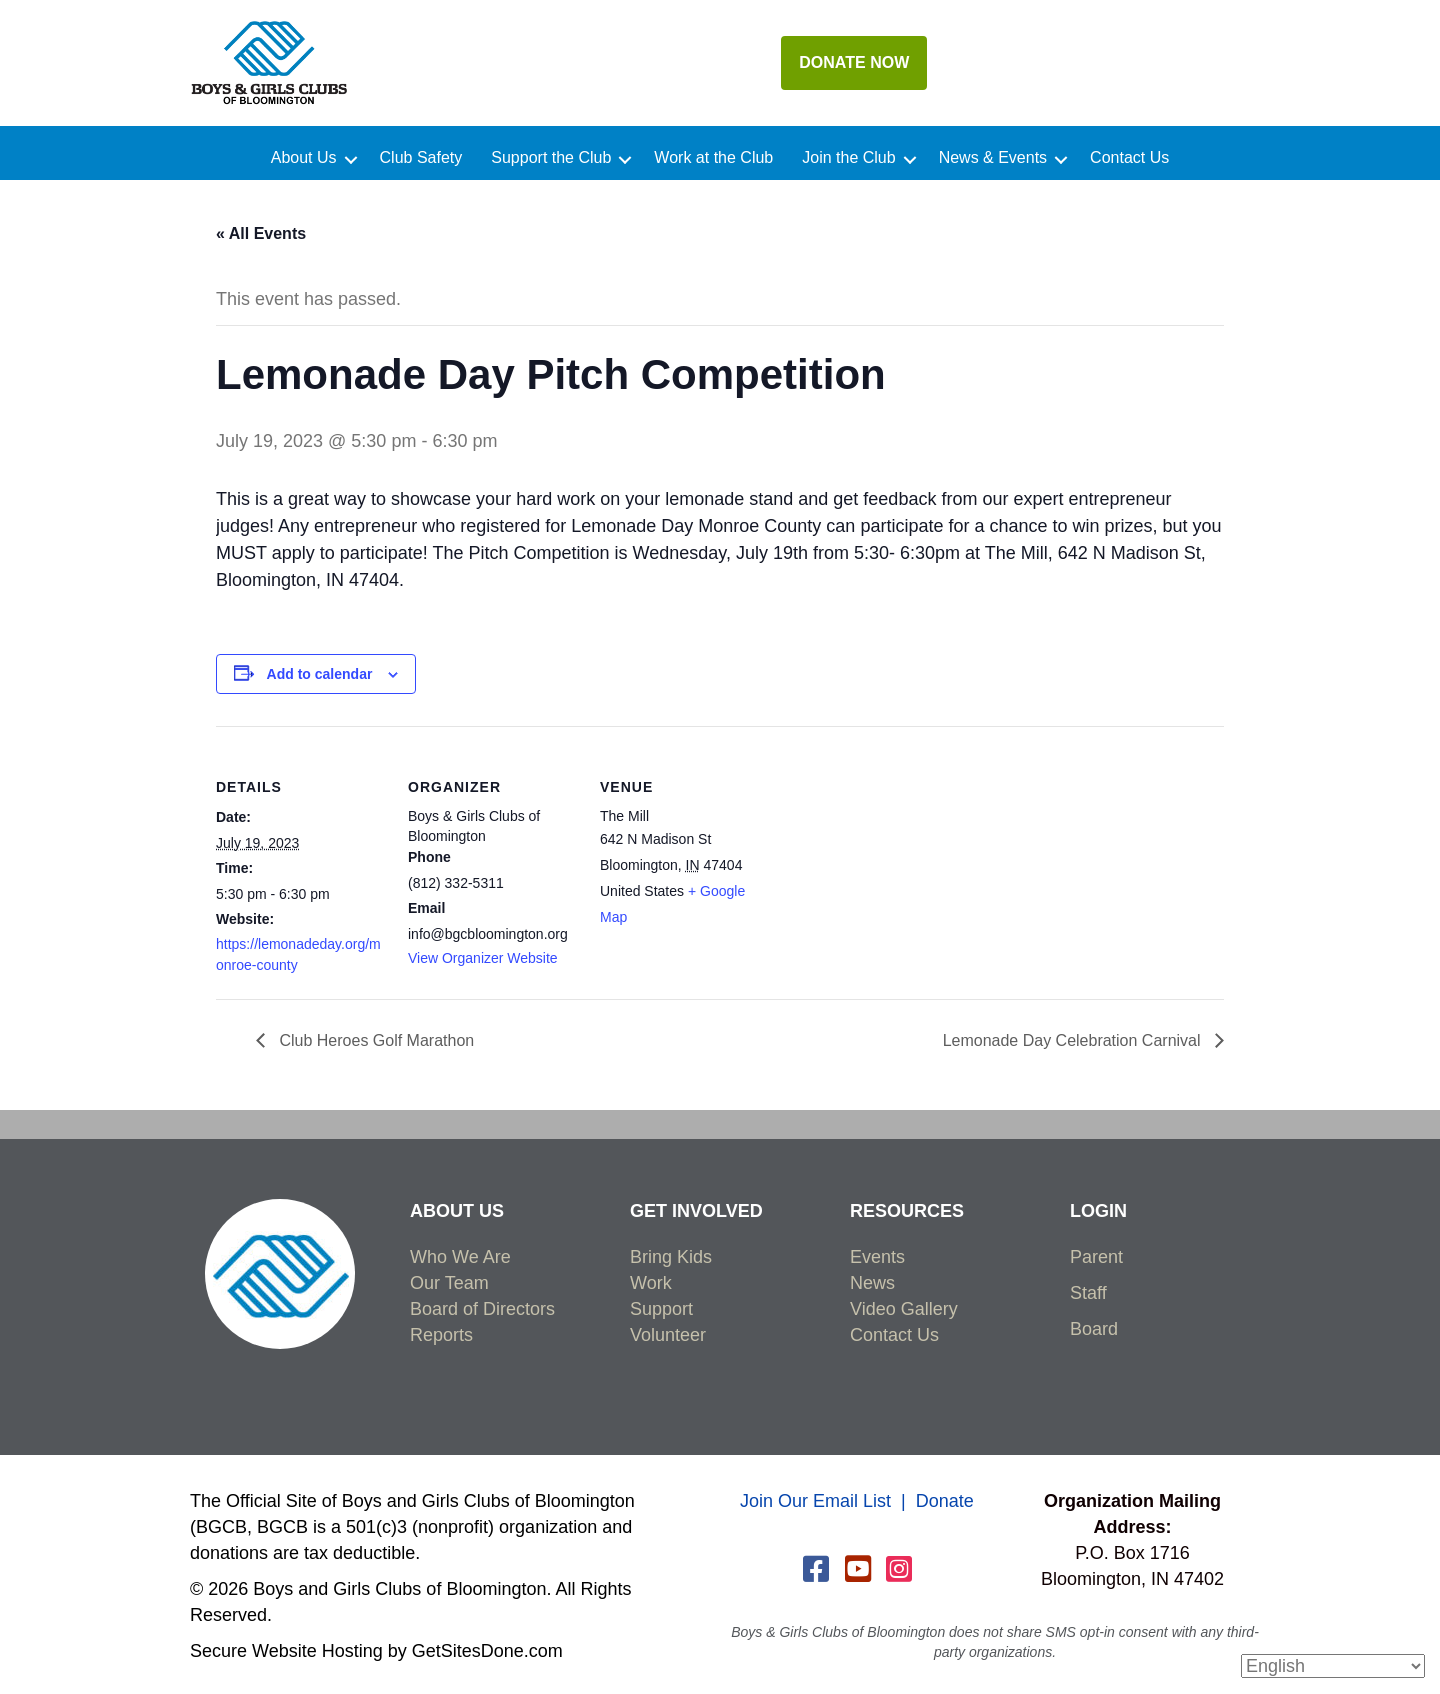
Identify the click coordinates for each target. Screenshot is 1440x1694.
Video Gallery (904, 1309)
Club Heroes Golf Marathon (374, 1040)
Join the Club (848, 158)
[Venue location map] (897, 863)
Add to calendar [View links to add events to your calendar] (320, 674)
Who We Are (460, 1257)
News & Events (993, 158)
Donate (945, 1501)
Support (661, 1309)
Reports (441, 1335)
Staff (1088, 1293)
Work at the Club (713, 158)
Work (651, 1283)
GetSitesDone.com (487, 1651)
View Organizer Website (483, 958)
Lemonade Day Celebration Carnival (1074, 1040)
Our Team (449, 1283)
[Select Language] (1333, 1666)
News (872, 1283)
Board (1094, 1329)
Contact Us (1129, 158)
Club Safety (421, 158)
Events (877, 1257)
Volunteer (668, 1335)
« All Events (261, 233)
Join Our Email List (815, 1501)
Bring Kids (671, 1257)
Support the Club (551, 158)
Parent (1096, 1257)
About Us (304, 158)
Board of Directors (482, 1309)
